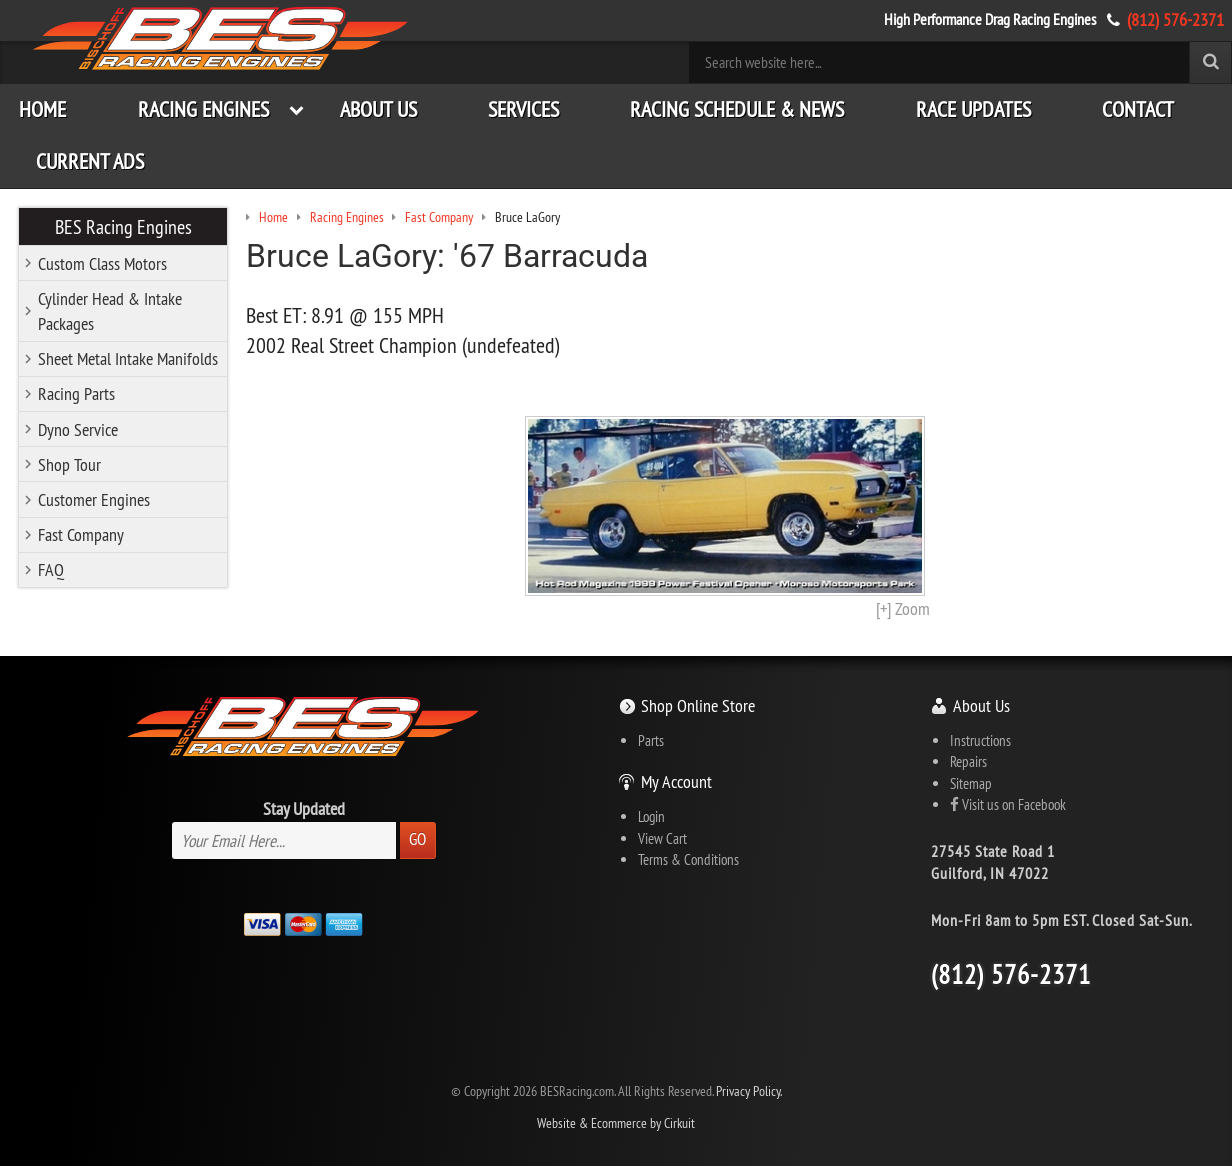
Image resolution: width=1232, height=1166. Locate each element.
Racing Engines (203, 109)
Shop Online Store (698, 705)
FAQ (51, 569)
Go (417, 839)
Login (651, 816)
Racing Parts (76, 393)
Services (523, 109)
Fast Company (81, 534)
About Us (378, 109)
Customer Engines (94, 499)
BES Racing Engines (123, 226)
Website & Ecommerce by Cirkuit (616, 1123)
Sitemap (971, 783)
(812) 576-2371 (1175, 19)
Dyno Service (78, 429)
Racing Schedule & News (737, 109)
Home (42, 109)
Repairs (968, 761)
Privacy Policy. (749, 1091)
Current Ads (90, 161)
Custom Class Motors (102, 263)
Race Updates (973, 109)
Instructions (980, 740)
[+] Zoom (903, 608)
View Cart (662, 838)
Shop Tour (69, 464)
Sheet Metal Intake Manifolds (128, 358)
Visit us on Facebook (1008, 804)
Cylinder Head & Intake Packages (110, 311)
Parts (651, 740)
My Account (676, 781)
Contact (1138, 109)
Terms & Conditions (688, 859)
